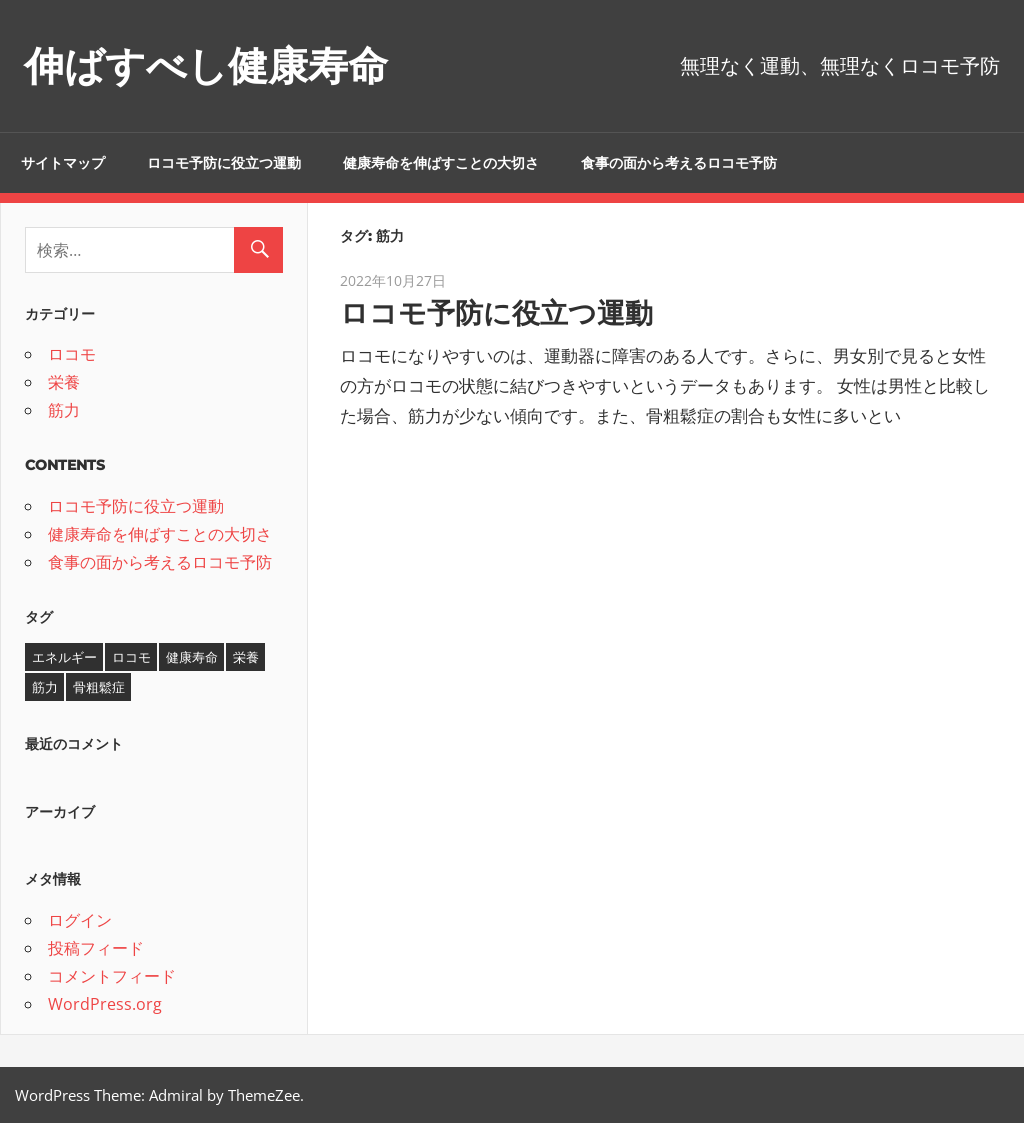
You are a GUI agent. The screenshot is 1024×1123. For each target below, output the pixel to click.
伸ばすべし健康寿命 (206, 65)
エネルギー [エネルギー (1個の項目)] (64, 657)
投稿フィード (96, 948)
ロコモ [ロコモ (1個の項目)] (131, 657)
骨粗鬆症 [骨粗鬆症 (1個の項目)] (99, 687)
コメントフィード (112, 976)
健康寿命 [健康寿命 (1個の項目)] (192, 657)
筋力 (64, 410)
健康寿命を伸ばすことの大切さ (441, 163)
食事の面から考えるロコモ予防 (679, 163)
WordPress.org (105, 1004)
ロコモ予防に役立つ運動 (224, 163)
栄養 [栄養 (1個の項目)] (246, 657)
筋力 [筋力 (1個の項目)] (45, 687)
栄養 (64, 382)
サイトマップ (63, 163)
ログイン (80, 920)
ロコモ (72, 354)
